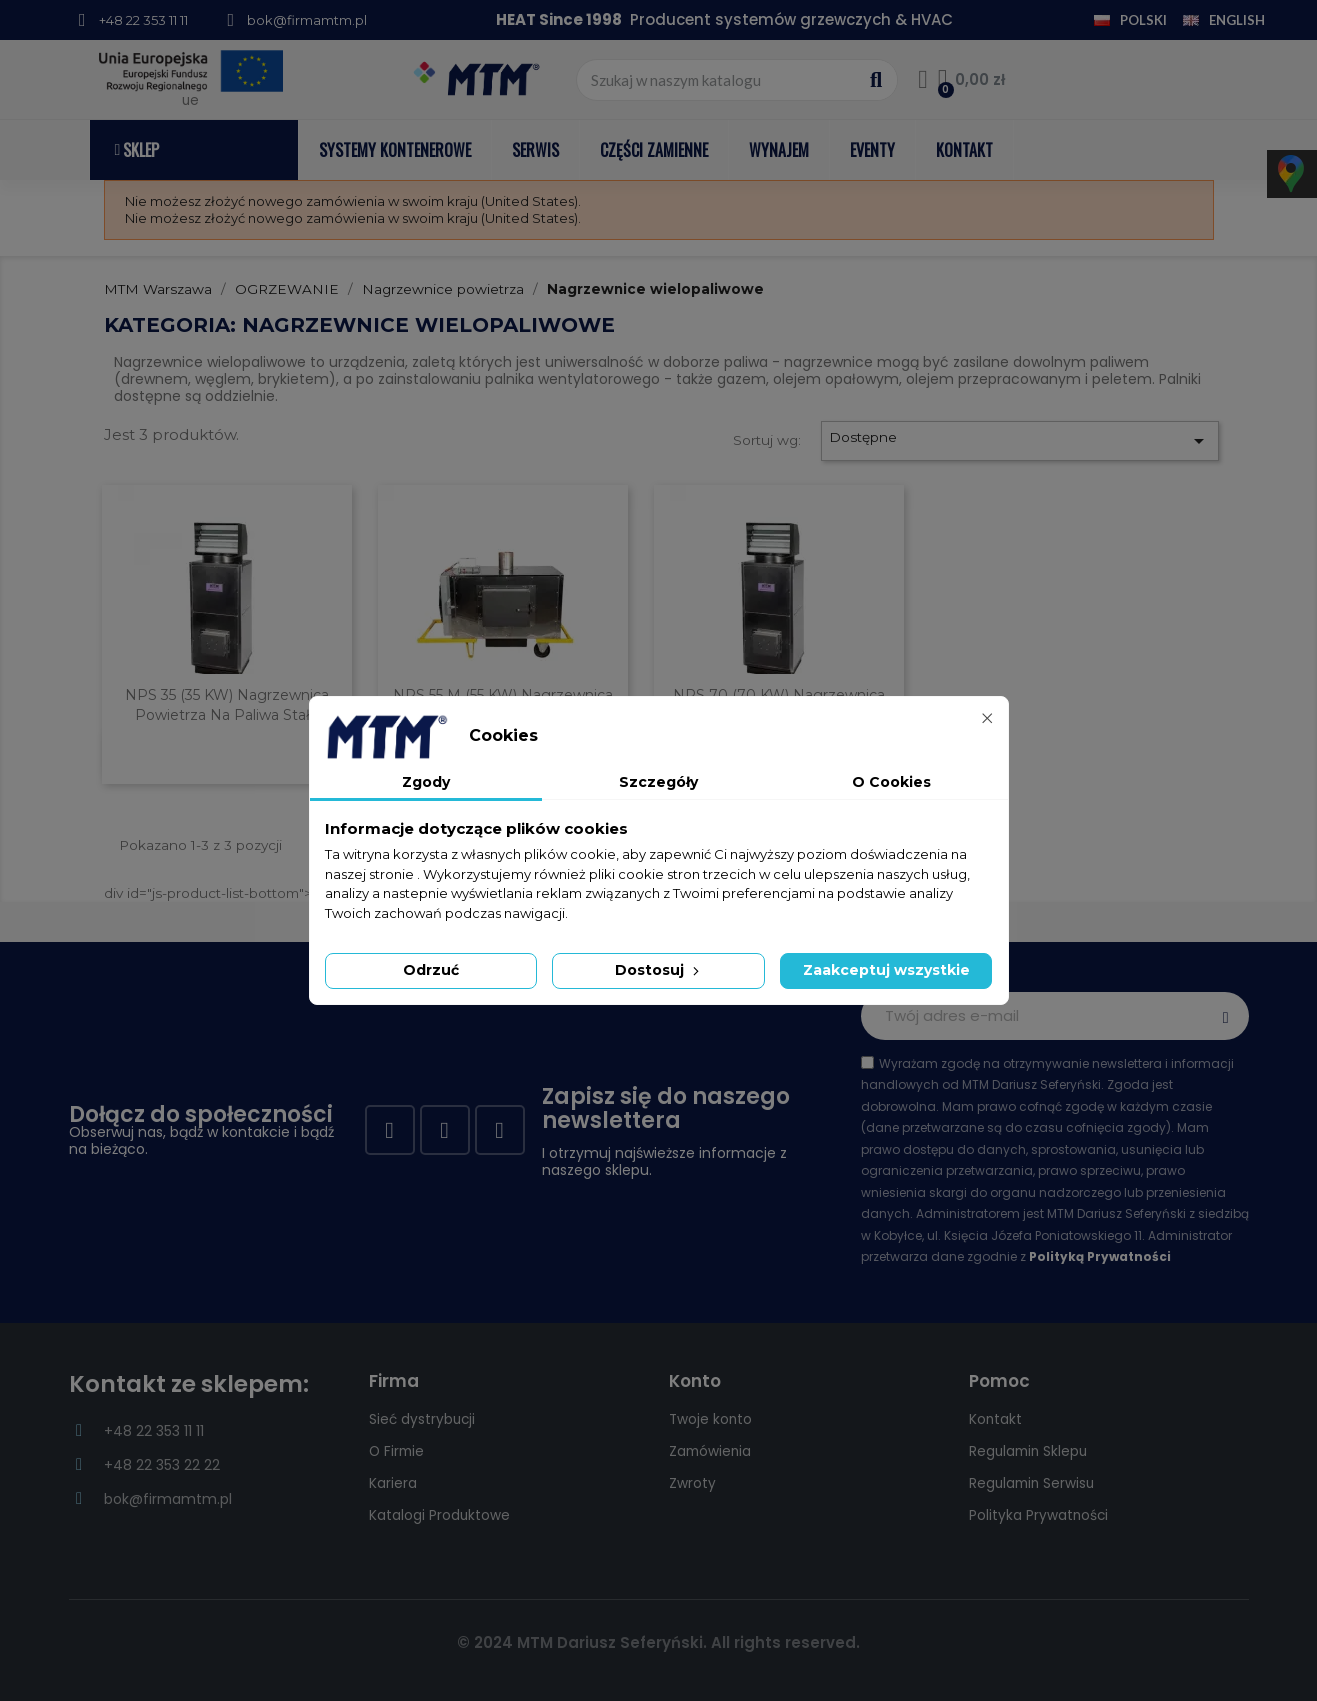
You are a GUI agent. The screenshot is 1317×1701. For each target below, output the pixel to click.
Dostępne (1020, 441)
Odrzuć (431, 970)
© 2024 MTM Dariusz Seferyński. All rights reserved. (658, 1642)
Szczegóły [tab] (658, 782)
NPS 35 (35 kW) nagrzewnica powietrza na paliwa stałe (227, 705)
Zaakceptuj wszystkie (886, 970)
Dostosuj (659, 970)
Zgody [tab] (426, 782)
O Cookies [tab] (891, 782)
